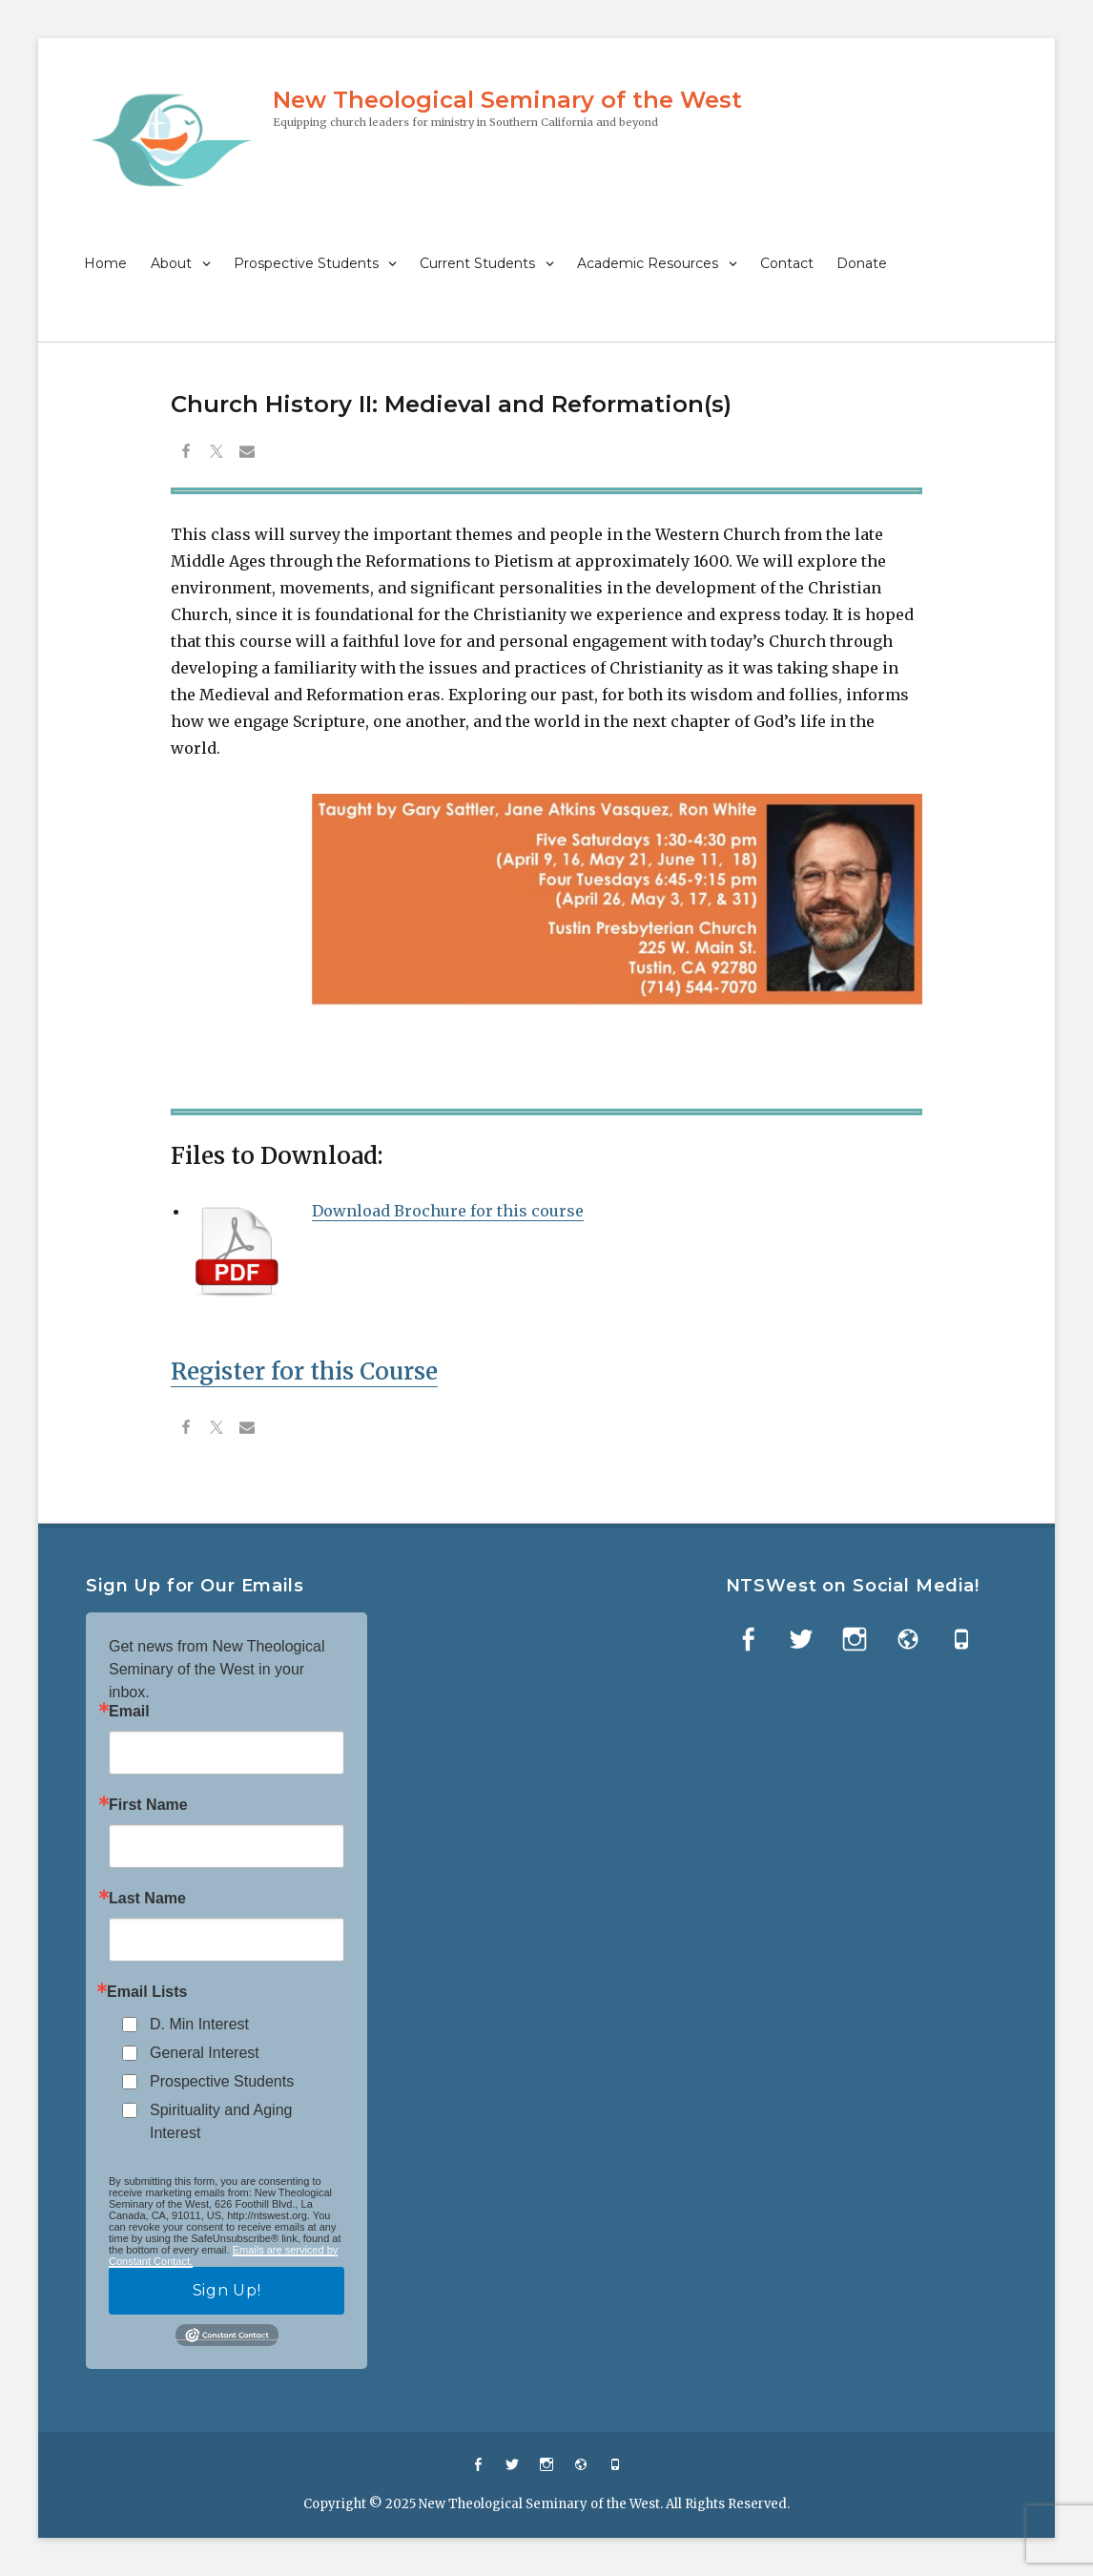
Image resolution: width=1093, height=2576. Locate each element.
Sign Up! (227, 2290)
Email (129, 1711)
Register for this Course (304, 1371)
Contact (787, 263)
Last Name (147, 1898)
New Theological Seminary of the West (507, 100)
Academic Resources (647, 263)
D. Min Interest (199, 2024)
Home (105, 263)
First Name (148, 1805)
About (171, 263)
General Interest (204, 2053)
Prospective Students (306, 263)
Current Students (477, 263)
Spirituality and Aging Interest (221, 2121)
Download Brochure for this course (448, 1210)
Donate (861, 263)
